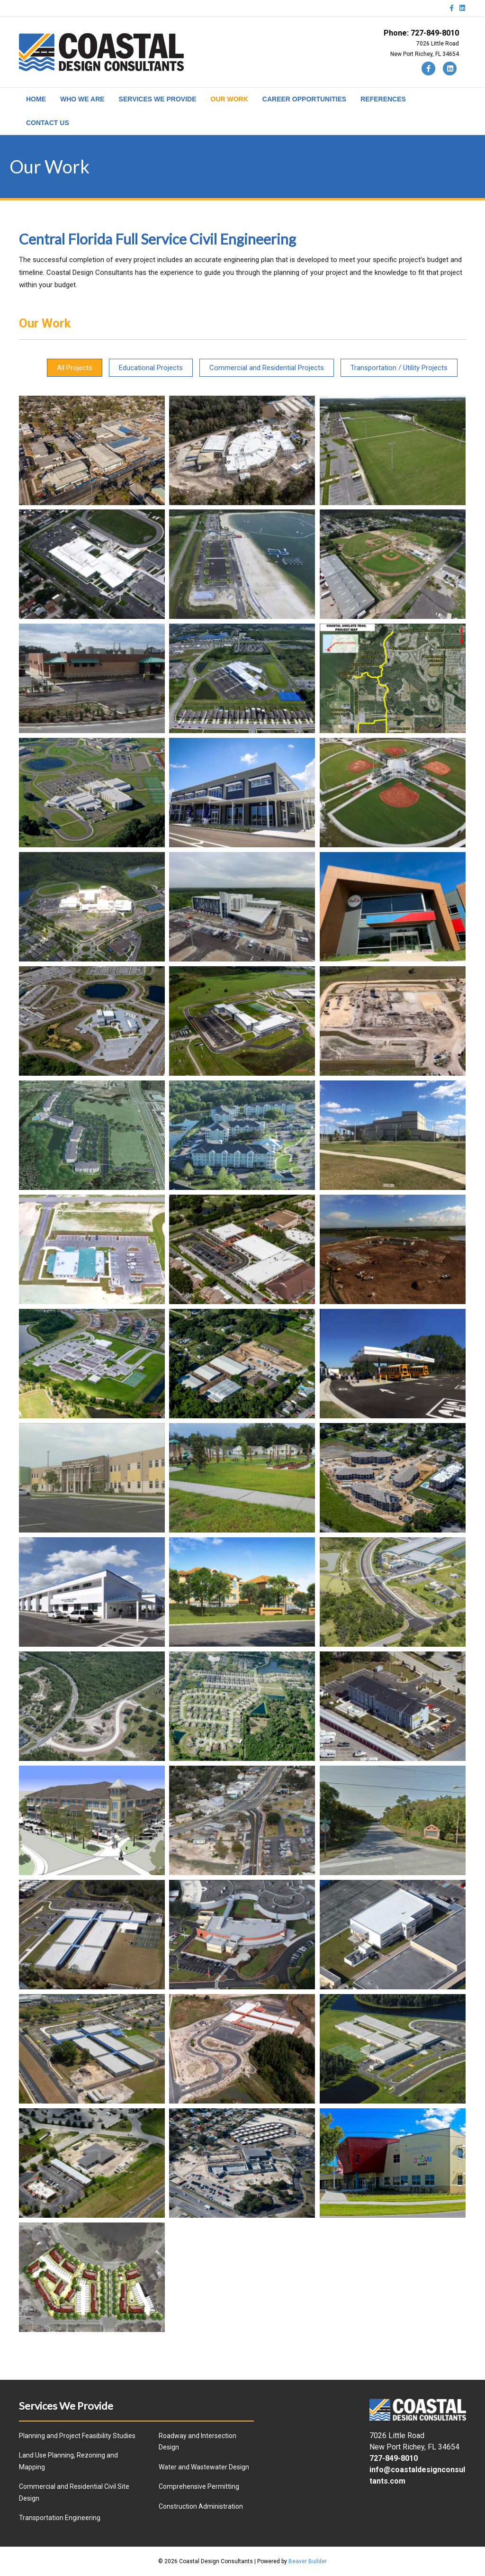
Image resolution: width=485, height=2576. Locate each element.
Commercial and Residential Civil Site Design (74, 2492)
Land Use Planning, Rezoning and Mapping (68, 2461)
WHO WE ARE (82, 99)
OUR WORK (229, 99)
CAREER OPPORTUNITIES (304, 99)
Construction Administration (201, 2506)
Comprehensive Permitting (199, 2486)
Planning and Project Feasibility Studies (77, 2436)
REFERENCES (383, 99)
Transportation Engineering (59, 2518)
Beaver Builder (307, 2561)
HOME (36, 99)
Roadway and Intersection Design (197, 2441)
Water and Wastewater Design (204, 2467)
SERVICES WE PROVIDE (158, 99)
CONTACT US (47, 123)
